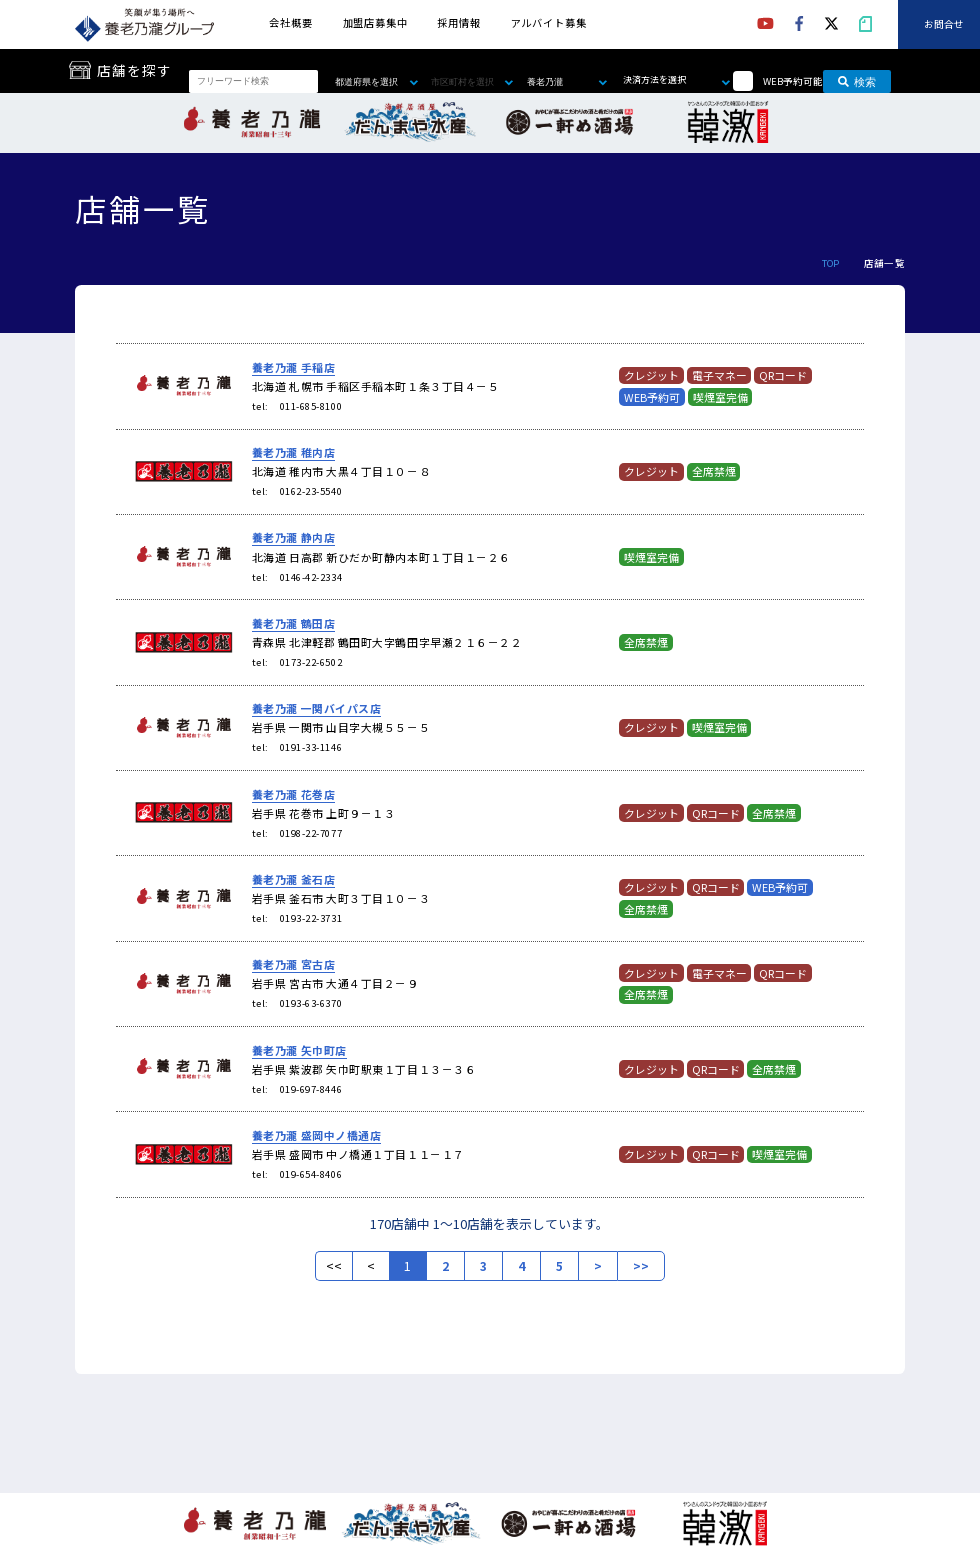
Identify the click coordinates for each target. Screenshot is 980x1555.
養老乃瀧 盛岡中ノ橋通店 (317, 1135)
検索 (857, 81)
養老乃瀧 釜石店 (293, 879)
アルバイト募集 (549, 22)
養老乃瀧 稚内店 (293, 452)
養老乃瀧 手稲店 (293, 367)
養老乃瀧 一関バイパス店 (317, 708)
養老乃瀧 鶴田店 (293, 623)
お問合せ (944, 25)
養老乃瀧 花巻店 (293, 794)
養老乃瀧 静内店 (293, 537)
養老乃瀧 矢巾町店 (299, 1050)
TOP (831, 263)
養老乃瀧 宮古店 (293, 964)
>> (641, 1266)
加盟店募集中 (375, 22)
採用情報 (458, 22)
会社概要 (290, 22)
